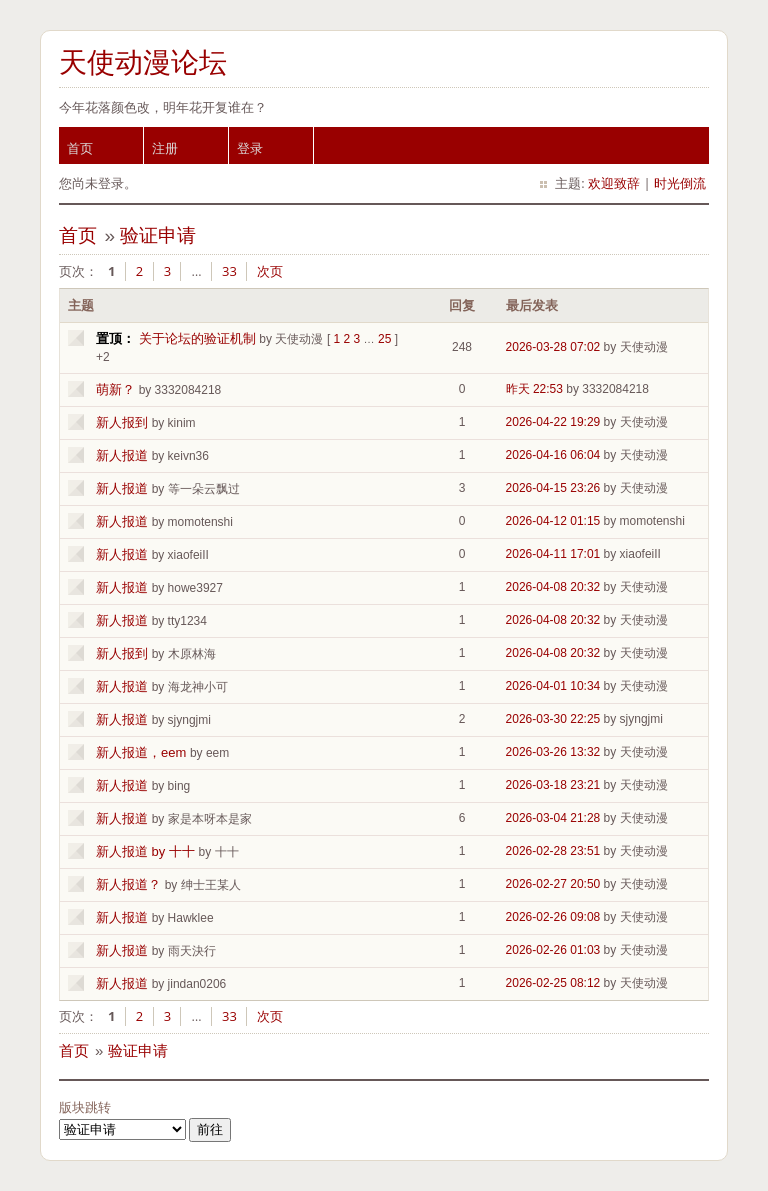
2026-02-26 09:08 (553, 917)
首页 (80, 148)
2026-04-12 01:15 (553, 521)
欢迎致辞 (614, 183)
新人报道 (122, 455)
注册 (165, 148)
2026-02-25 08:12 (553, 983)
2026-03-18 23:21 (553, 785)
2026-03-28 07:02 (553, 347)
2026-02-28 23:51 (553, 851)
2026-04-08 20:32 (553, 587)
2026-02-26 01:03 (553, 950)
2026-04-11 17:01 (553, 554)
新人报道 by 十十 (145, 851)
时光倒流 (680, 183)
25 (384, 339)
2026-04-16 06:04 (553, 455)
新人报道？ (128, 884)
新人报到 (122, 422)
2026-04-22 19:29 (553, 422)
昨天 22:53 (534, 389)
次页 (270, 271)
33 (229, 271)
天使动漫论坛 (143, 62)
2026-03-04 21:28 (553, 818)
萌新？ (115, 389)
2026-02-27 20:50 (553, 884)
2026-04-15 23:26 (553, 488)
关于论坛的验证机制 (197, 338)
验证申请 (158, 235)
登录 (250, 148)
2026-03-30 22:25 (553, 719)
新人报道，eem (141, 752)
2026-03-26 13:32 (553, 752)
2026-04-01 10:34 (553, 686)
